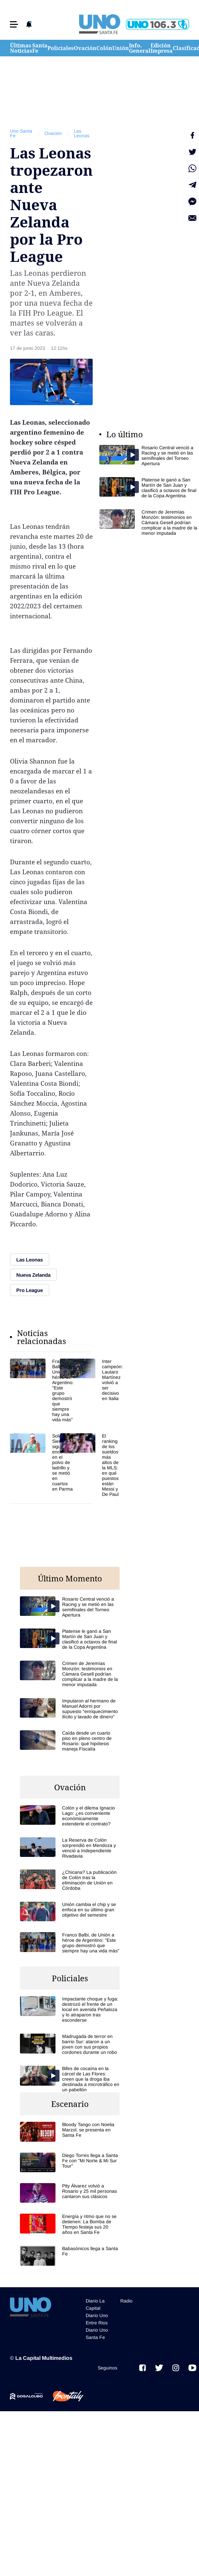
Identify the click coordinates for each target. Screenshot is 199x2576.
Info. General (139, 48)
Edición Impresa (161, 48)
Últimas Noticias (21, 48)
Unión (120, 48)
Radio (126, 2300)
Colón (104, 48)
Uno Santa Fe (21, 133)
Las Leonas (81, 133)
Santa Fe (40, 48)
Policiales (61, 48)
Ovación (85, 48)
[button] (14, 24)
